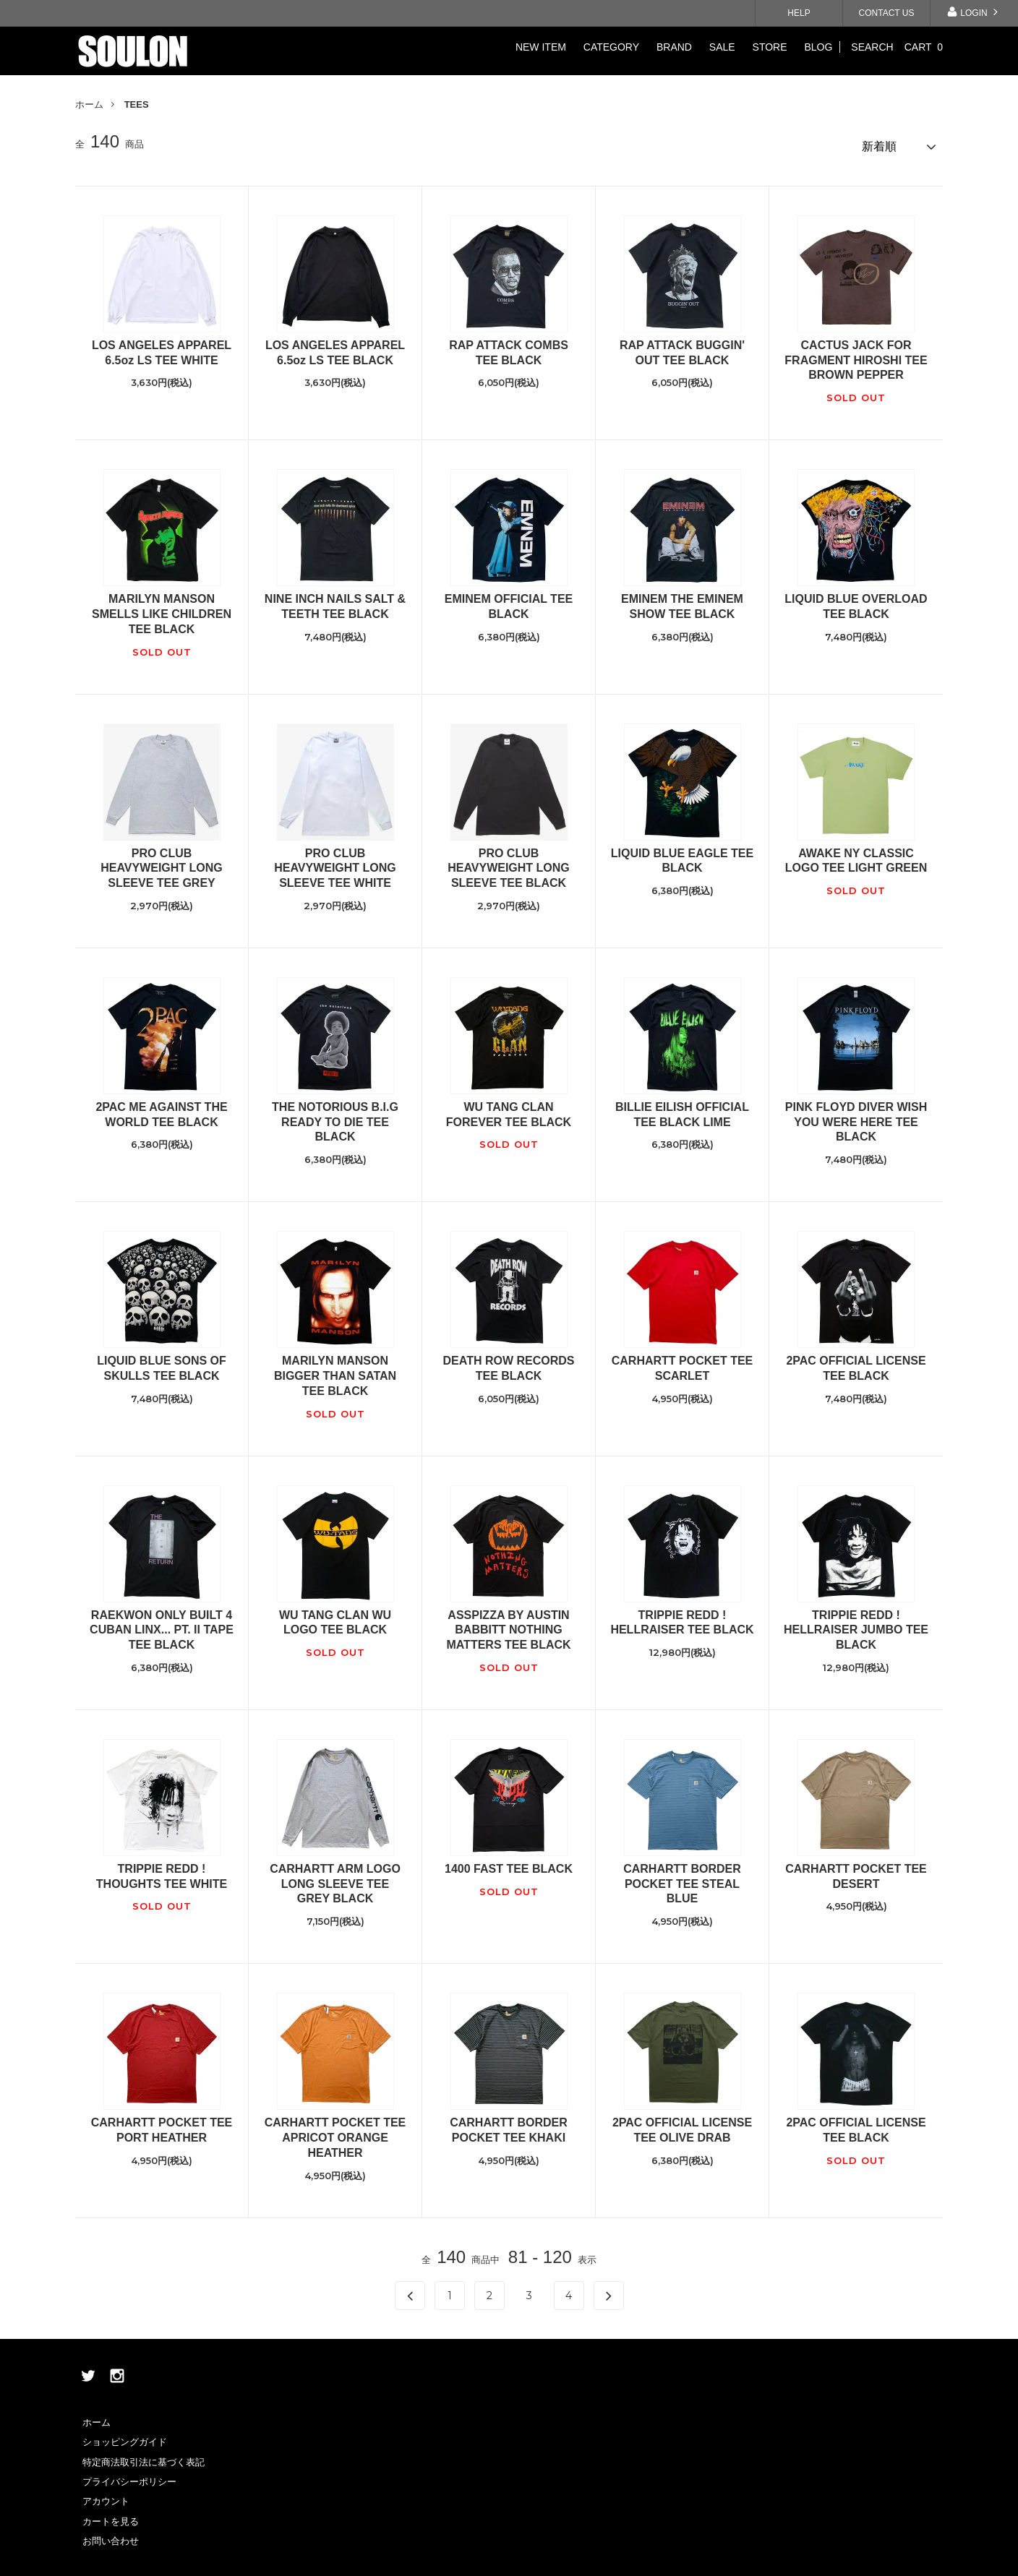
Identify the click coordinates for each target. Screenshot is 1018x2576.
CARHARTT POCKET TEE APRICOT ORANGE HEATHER (335, 2131)
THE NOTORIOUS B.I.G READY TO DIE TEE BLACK (335, 1115)
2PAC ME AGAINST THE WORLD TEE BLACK (161, 1108)
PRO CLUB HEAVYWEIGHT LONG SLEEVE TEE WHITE (335, 862)
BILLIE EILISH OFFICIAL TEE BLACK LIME (682, 1108)
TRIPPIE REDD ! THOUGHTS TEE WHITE (161, 1870)
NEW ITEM (541, 47)
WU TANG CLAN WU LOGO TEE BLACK (335, 1616)
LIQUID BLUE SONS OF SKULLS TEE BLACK (161, 1361)
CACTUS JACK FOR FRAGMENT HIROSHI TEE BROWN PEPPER (855, 353)
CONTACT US (887, 13)
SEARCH (872, 47)
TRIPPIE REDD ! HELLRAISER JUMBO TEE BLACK (856, 1623)
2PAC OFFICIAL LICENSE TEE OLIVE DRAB (682, 2123)
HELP (798, 13)
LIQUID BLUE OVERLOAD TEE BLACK (855, 600)
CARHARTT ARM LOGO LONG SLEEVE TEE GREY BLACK (335, 1877)
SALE (722, 47)
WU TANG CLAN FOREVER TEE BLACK (508, 1108)
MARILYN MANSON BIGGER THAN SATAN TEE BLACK (335, 1369)
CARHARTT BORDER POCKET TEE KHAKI (509, 2123)
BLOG (818, 47)
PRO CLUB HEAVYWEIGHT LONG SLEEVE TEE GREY (161, 862)
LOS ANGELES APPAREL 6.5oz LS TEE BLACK (335, 346)
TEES (136, 104)
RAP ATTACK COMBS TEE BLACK (508, 346)
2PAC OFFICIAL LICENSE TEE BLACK (855, 1361)
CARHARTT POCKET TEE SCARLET (682, 1361)
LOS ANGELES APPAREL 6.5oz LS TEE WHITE (161, 346)
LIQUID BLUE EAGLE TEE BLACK (682, 854)
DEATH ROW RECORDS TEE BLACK (509, 1361)
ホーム (89, 104)
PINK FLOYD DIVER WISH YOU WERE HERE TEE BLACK (856, 1115)
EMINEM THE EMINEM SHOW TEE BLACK (682, 600)
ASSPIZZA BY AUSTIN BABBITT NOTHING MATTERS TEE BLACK (508, 1623)
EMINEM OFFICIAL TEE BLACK (509, 600)
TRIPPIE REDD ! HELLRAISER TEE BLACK (681, 1616)
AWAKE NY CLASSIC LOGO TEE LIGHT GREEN (856, 854)
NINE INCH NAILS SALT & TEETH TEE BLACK (335, 600)
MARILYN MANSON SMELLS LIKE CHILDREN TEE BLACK (161, 607)
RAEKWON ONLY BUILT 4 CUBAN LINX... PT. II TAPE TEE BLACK (162, 1623)
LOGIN (973, 12)
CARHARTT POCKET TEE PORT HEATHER (162, 2123)
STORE (770, 47)
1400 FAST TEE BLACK (509, 1862)
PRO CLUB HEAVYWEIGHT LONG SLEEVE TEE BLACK (509, 862)
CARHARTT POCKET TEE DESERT (856, 1870)
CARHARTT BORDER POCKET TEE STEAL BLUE (682, 1877)
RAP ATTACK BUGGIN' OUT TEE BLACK (682, 346)
